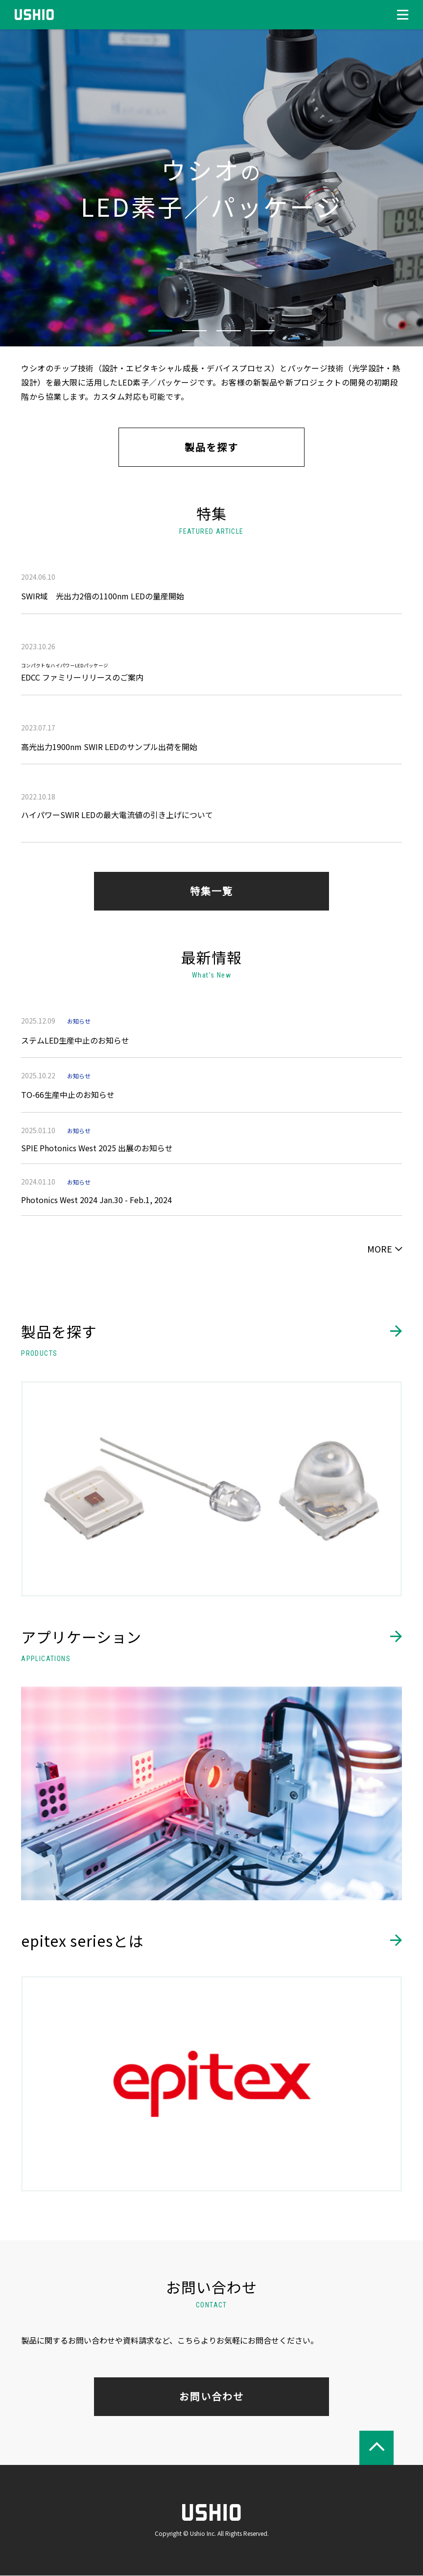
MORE (379, 1248)
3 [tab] (228, 330)
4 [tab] (263, 330)
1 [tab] (160, 331)
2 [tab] (194, 330)
